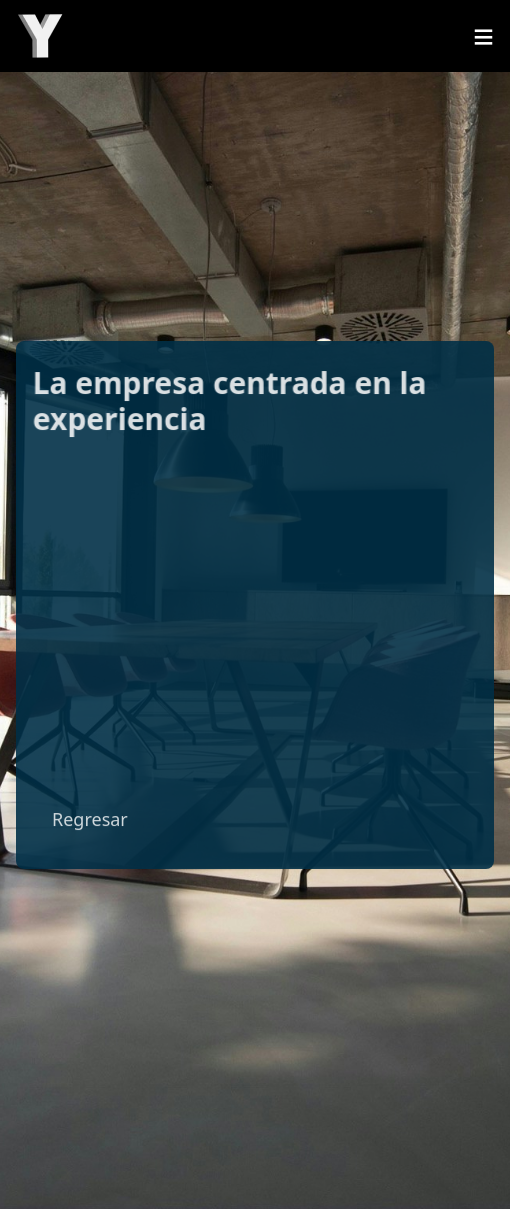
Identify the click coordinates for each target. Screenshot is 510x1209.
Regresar (90, 819)
